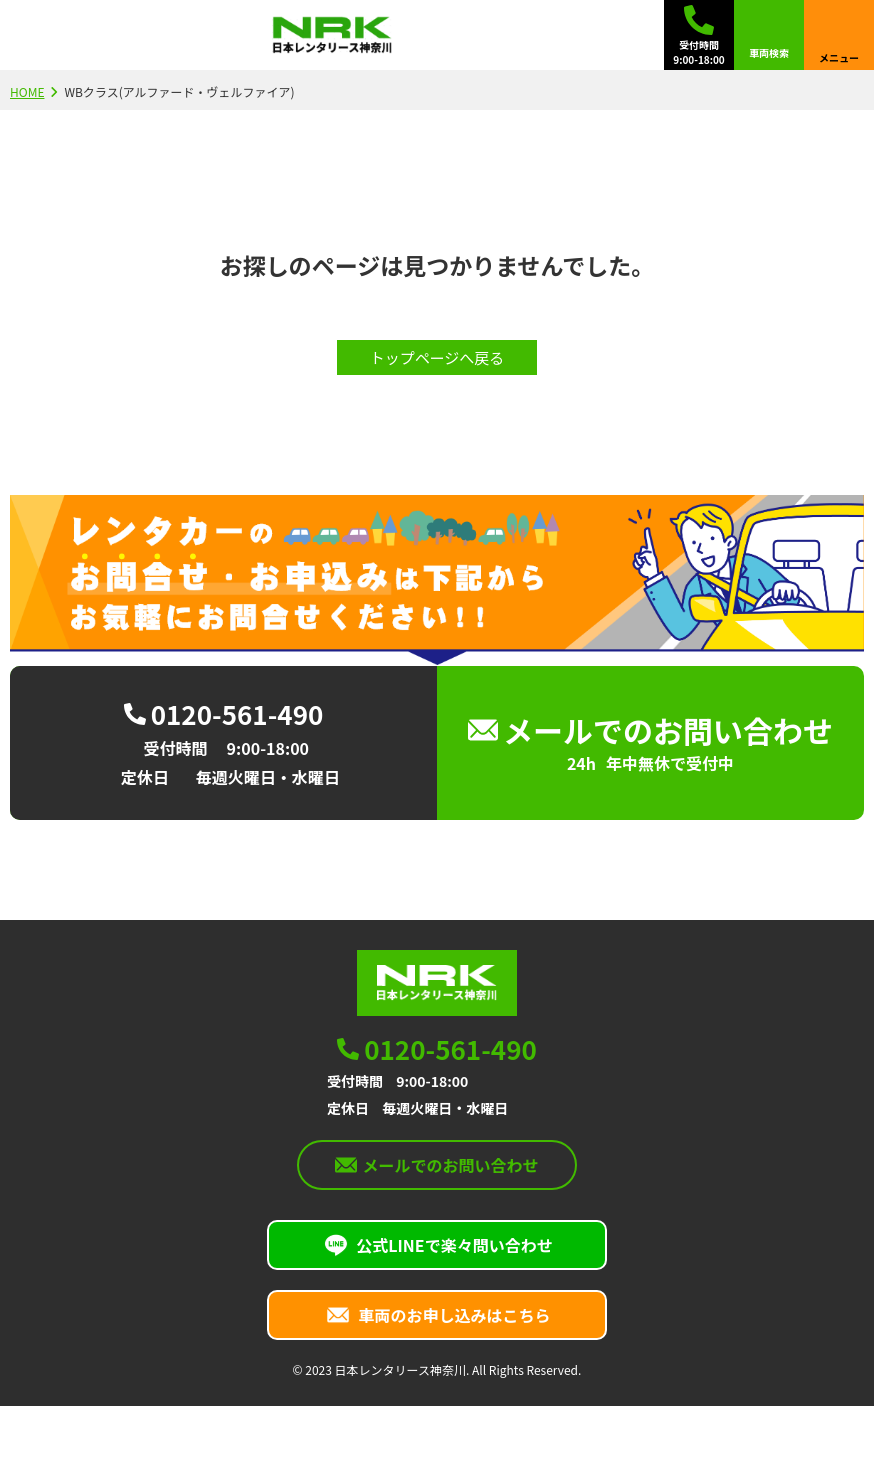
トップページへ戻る (437, 357)
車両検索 (769, 52)
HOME (27, 92)
